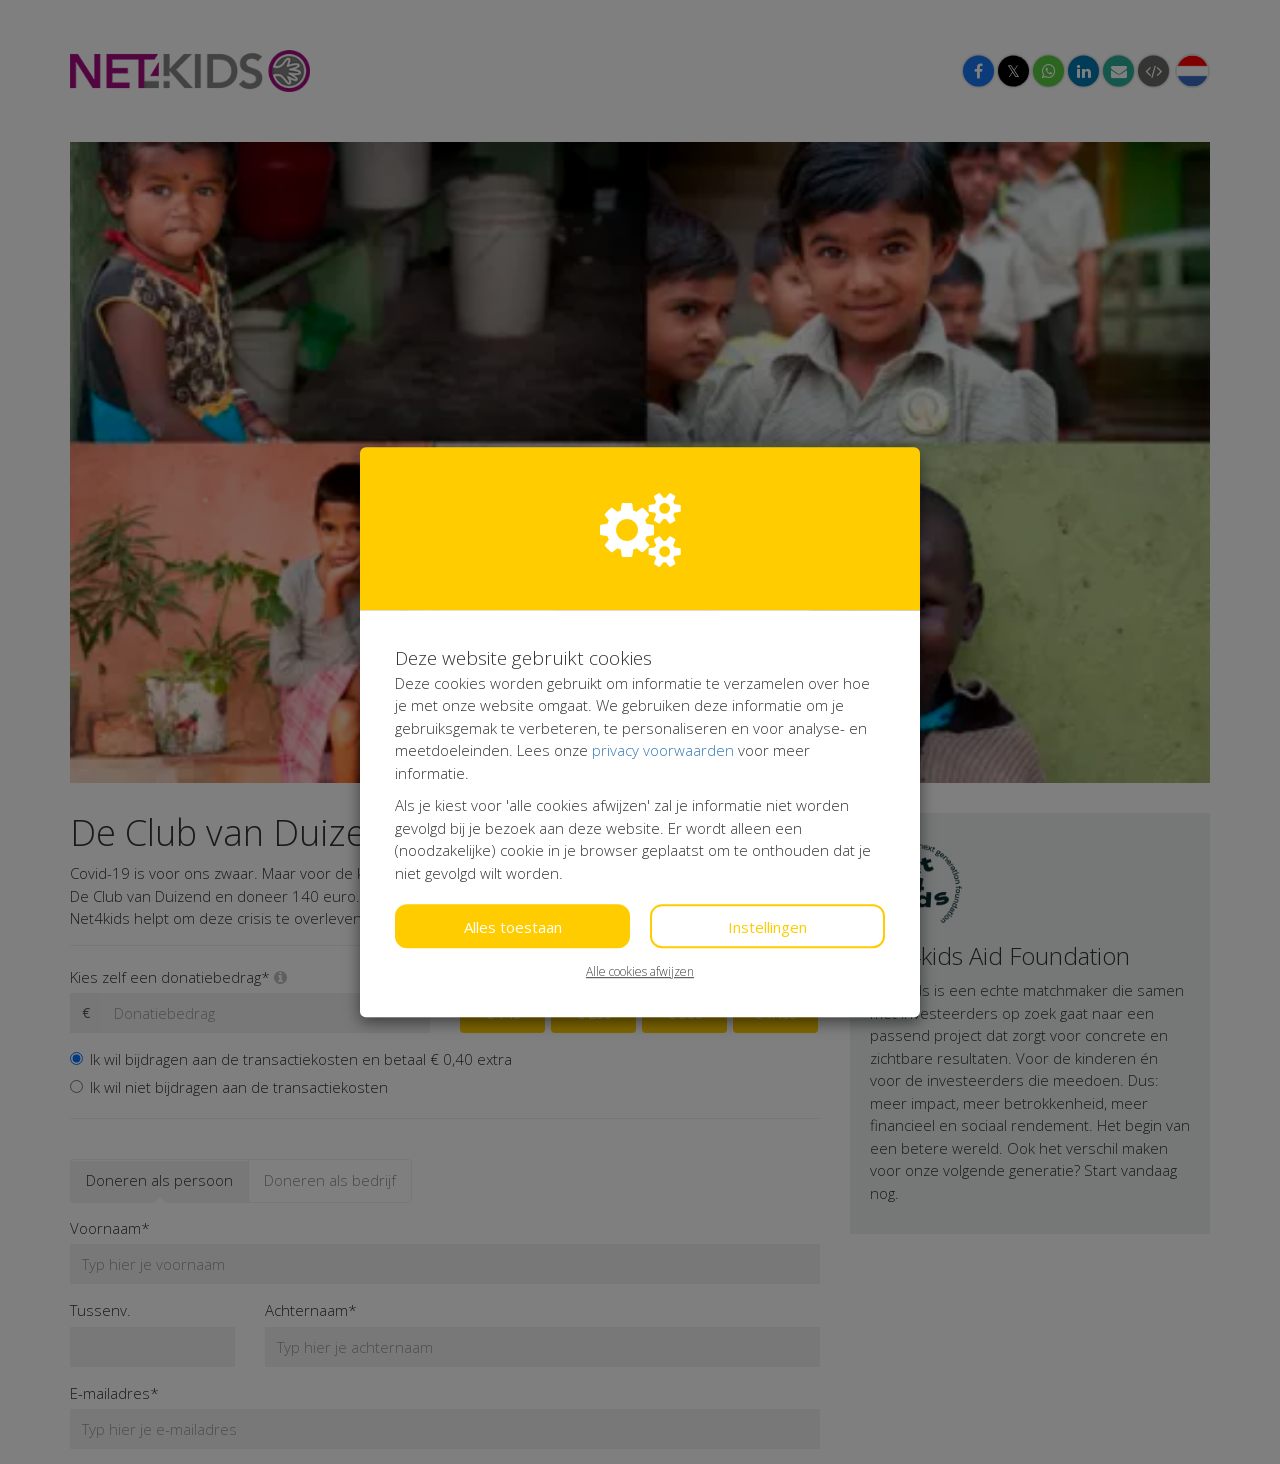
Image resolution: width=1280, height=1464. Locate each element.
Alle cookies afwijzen (640, 971)
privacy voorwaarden (663, 750)
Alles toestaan (513, 927)
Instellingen (767, 927)
